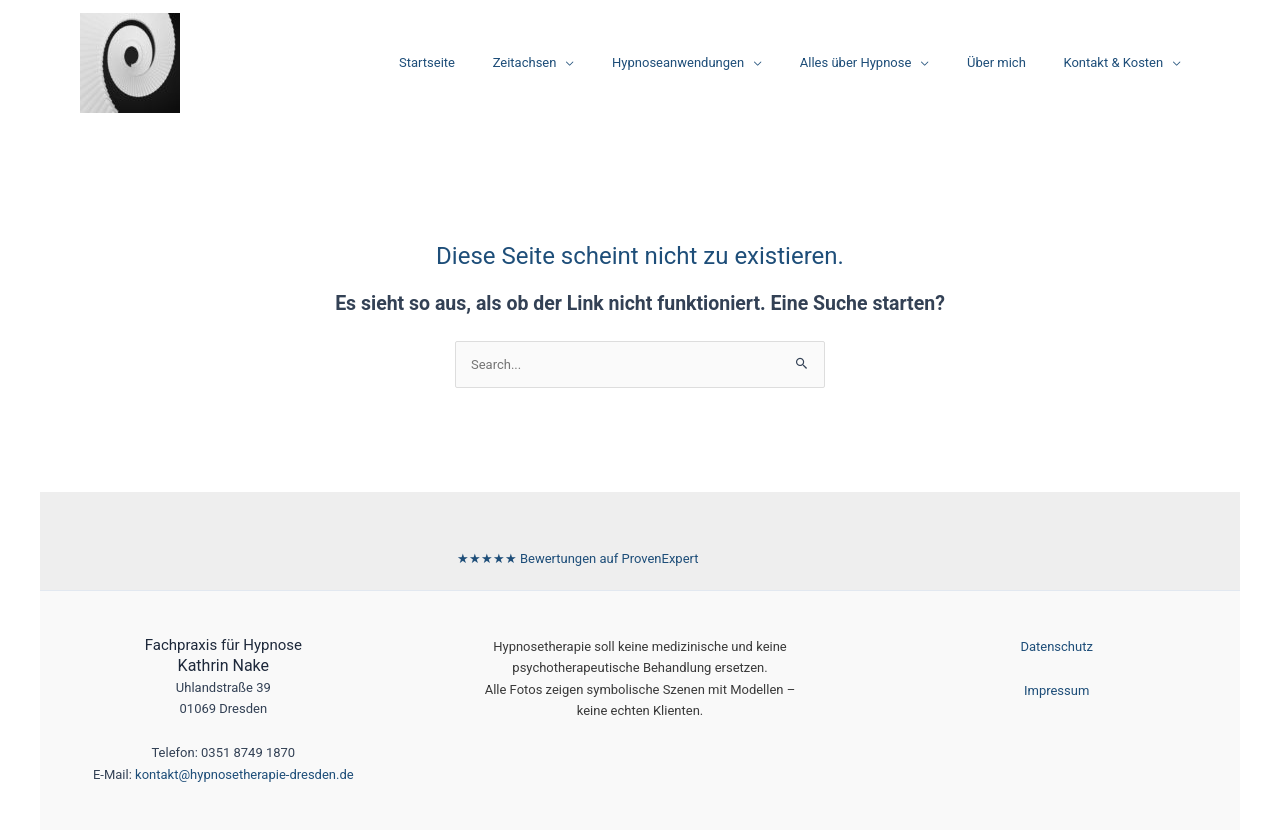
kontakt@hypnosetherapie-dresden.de (244, 774)
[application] (618, 63)
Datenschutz (1056, 646)
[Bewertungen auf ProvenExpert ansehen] (578, 558)
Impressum (1056, 690)
